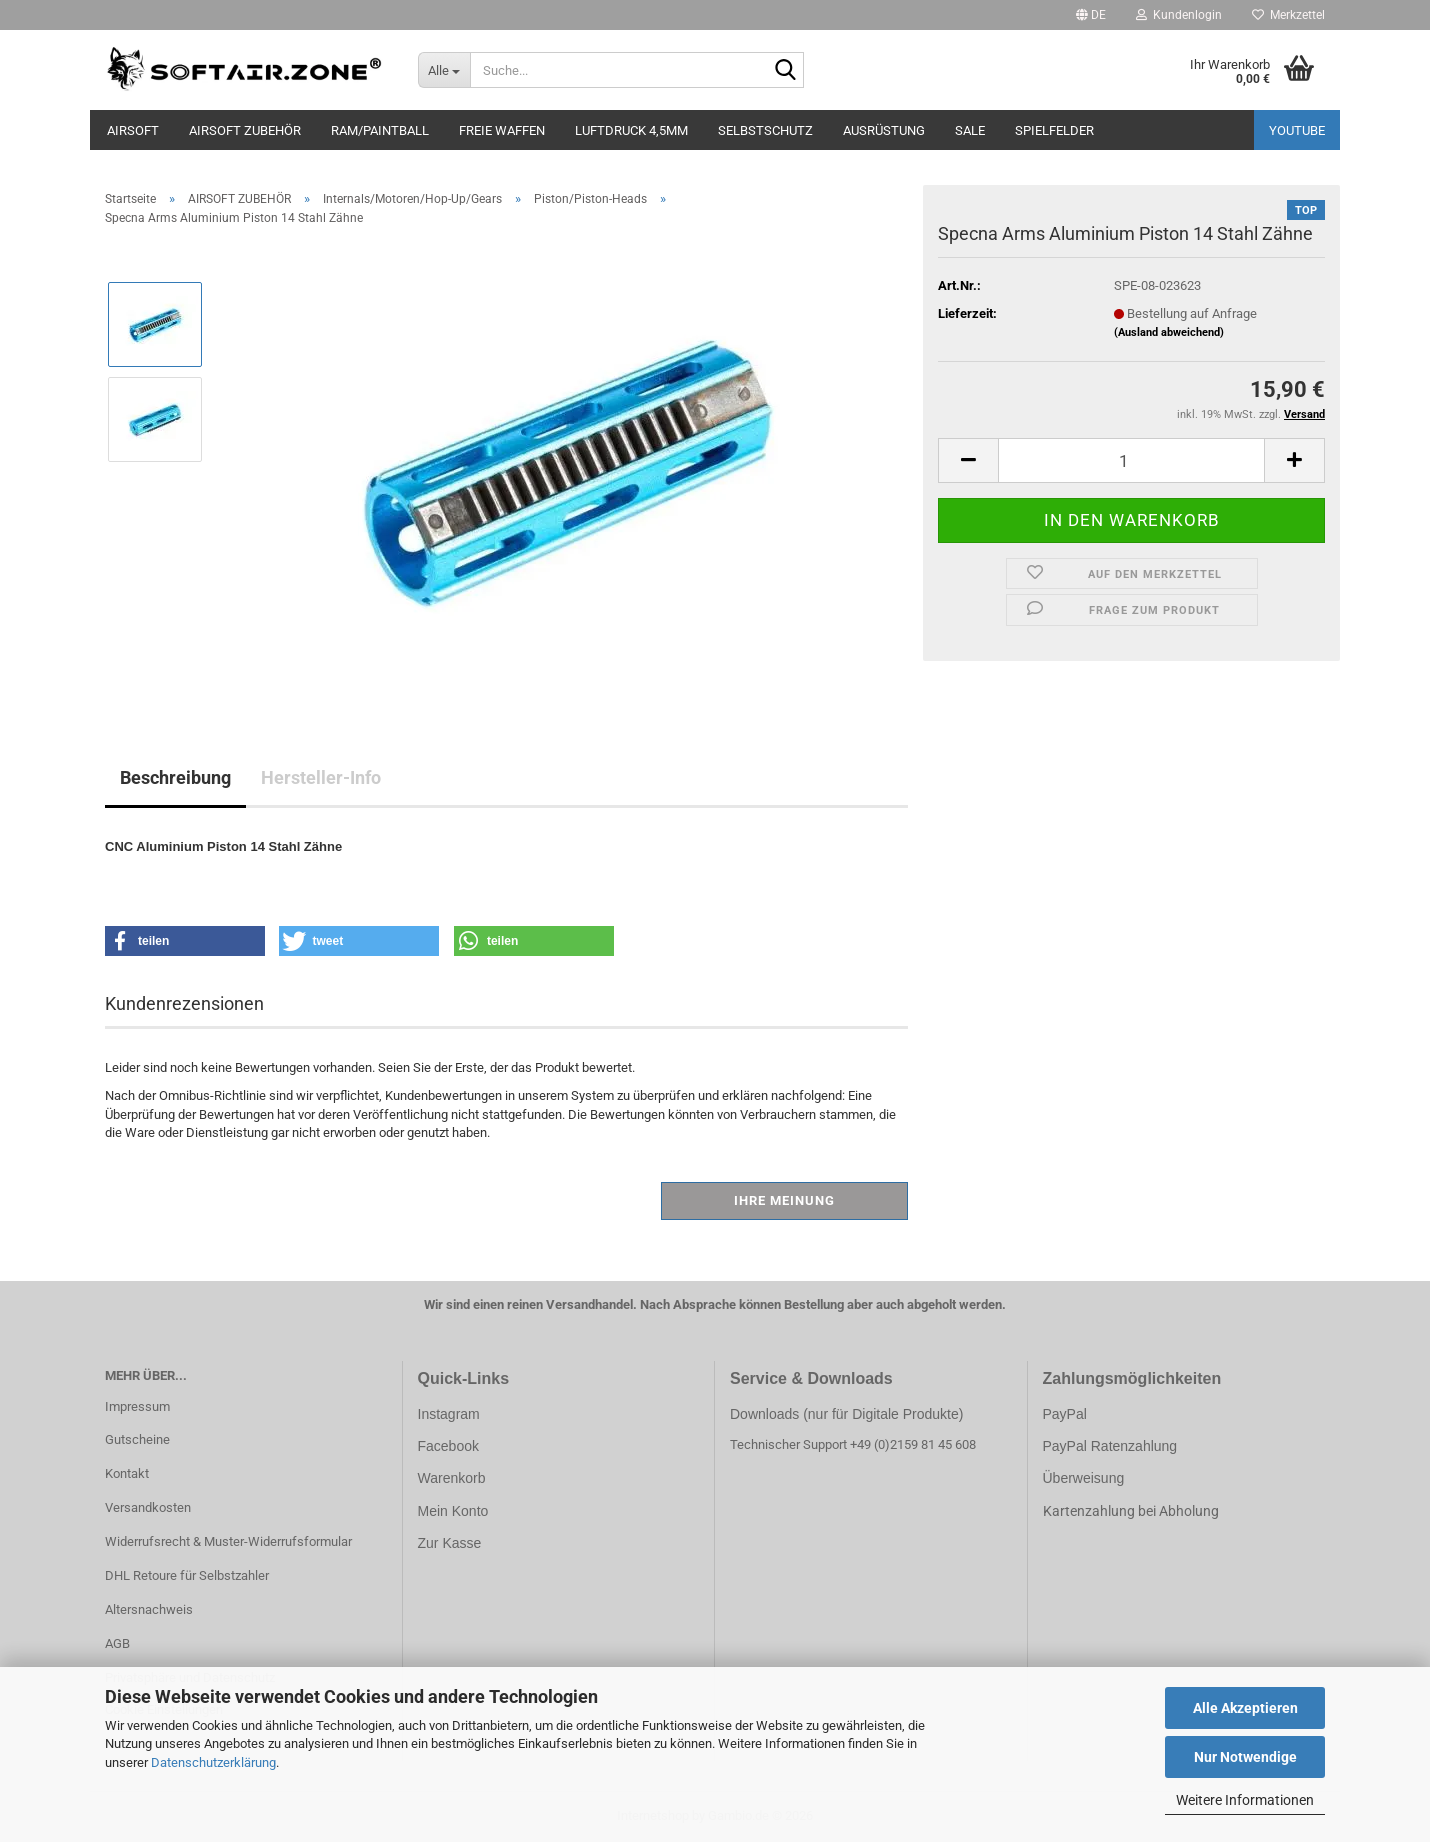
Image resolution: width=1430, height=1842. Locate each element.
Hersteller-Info (321, 777)
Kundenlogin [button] (1179, 15)
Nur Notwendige (1245, 1757)
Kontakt (127, 1473)
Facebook (448, 1446)
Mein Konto (453, 1511)
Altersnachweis (149, 1609)
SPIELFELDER (1054, 130)
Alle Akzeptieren (1245, 1708)
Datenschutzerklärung (213, 1762)
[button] (1091, 15)
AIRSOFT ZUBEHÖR (245, 130)
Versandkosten (148, 1507)
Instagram (449, 1414)
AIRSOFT (133, 130)
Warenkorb (452, 1478)
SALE (970, 130)
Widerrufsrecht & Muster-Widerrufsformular (228, 1541)
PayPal (1065, 1414)
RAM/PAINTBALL (380, 130)
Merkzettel (1288, 15)
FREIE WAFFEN (502, 130)
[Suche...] (444, 70)
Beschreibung (175, 777)
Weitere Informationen (1245, 1800)
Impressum (137, 1406)
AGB (117, 1643)
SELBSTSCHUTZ (765, 130)
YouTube (1297, 130)
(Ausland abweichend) (1169, 332)
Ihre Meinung (784, 1200)
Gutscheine (137, 1439)
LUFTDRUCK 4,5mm (631, 130)
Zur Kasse (450, 1543)
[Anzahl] (1131, 460)
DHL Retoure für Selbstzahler (187, 1575)
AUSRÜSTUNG (884, 130)
